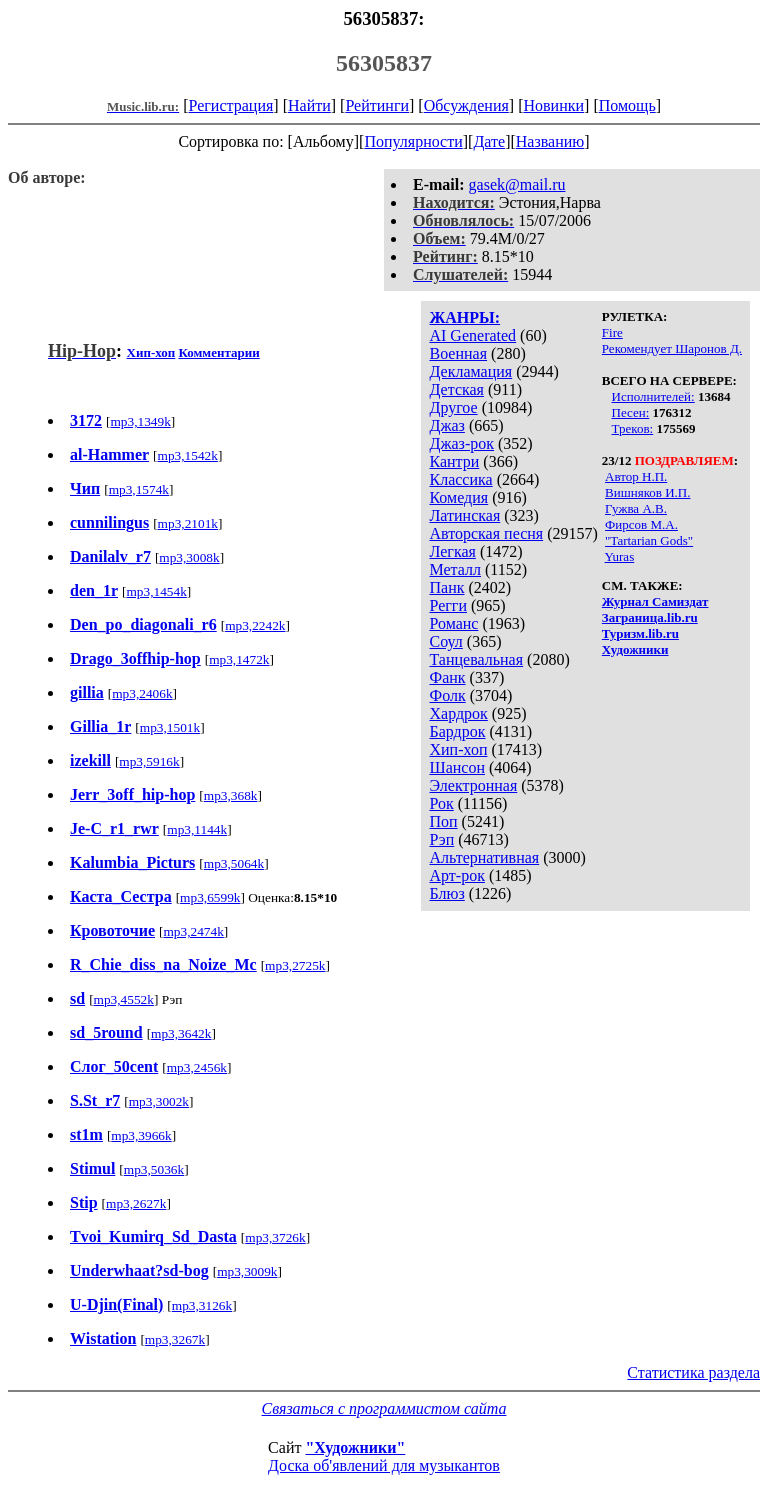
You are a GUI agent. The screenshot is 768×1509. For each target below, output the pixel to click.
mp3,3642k (181, 1033)
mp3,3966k (141, 1135)
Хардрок (458, 713)
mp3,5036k (154, 1169)
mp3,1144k (197, 829)
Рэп (441, 839)
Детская (456, 389)
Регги (447, 605)
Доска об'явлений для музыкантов (384, 1465)
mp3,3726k (275, 1237)
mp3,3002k (159, 1101)
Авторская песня (486, 533)
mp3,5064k (234, 863)
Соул (445, 641)
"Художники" (355, 1447)
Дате (489, 141)
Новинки (553, 105)
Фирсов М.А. (641, 524)
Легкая (452, 551)
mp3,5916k (149, 761)
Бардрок (457, 731)
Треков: (633, 428)
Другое (453, 407)
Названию (550, 141)
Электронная (473, 785)
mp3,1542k (188, 455)
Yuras (620, 556)
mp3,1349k (140, 421)
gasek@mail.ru (517, 184)
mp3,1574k (139, 489)
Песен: (631, 412)
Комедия (458, 497)
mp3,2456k (197, 1067)
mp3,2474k (193, 931)
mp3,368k (231, 795)
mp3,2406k (142, 693)
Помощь (627, 105)
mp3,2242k (255, 625)
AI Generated (472, 335)
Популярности (413, 141)
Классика (460, 479)
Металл (455, 569)
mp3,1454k (156, 591)
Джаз (446, 425)
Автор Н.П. (636, 476)
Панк (446, 587)
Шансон (456, 767)
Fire (612, 332)
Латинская (464, 515)
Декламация (470, 371)
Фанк (447, 677)
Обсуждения (466, 105)
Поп (443, 821)
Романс (453, 623)
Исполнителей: (653, 396)
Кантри (454, 461)
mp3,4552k (124, 999)
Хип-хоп (458, 749)
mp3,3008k (189, 557)
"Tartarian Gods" (649, 540)
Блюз (446, 893)
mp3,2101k (188, 523)
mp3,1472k (239, 659)
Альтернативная (484, 857)
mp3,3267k (175, 1339)
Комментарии (218, 352)
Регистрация (231, 105)
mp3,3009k (247, 1271)
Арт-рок (456, 875)
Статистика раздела (693, 1372)
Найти (309, 105)
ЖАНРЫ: (464, 317)
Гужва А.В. (636, 508)
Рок (441, 803)
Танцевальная (476, 659)
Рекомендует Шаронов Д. (672, 348)
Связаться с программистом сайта (384, 1408)
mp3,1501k (170, 727)
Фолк (447, 695)
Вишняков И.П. (647, 492)
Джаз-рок (461, 443)
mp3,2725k (295, 965)
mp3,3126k (202, 1305)
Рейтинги (377, 105)
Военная (458, 353)
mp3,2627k (136, 1203)
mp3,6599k (210, 897)
